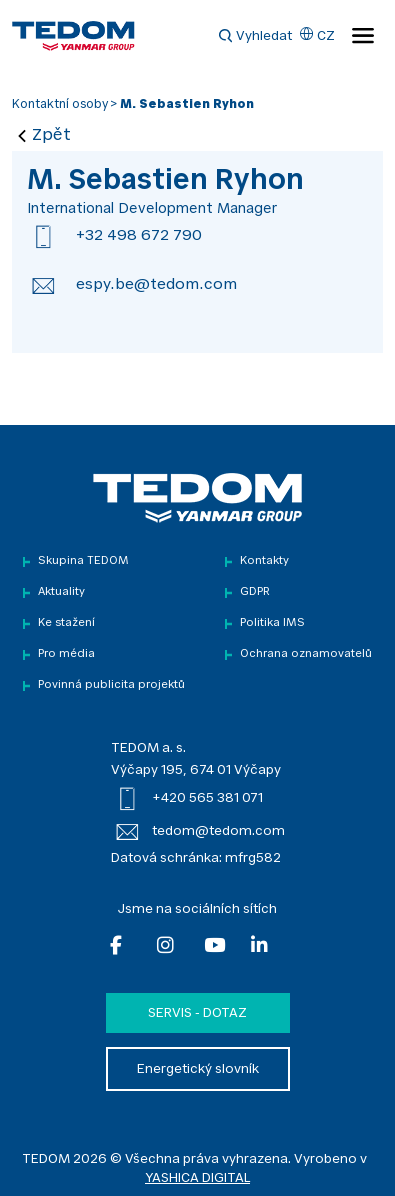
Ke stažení (66, 623)
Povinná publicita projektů (111, 685)
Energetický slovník (198, 1069)
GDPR (255, 592)
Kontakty (264, 561)
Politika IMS (272, 623)
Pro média (66, 654)
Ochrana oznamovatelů (306, 654)
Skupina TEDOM (83, 561)
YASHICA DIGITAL (197, 1178)
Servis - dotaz (197, 1013)
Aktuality (61, 592)
